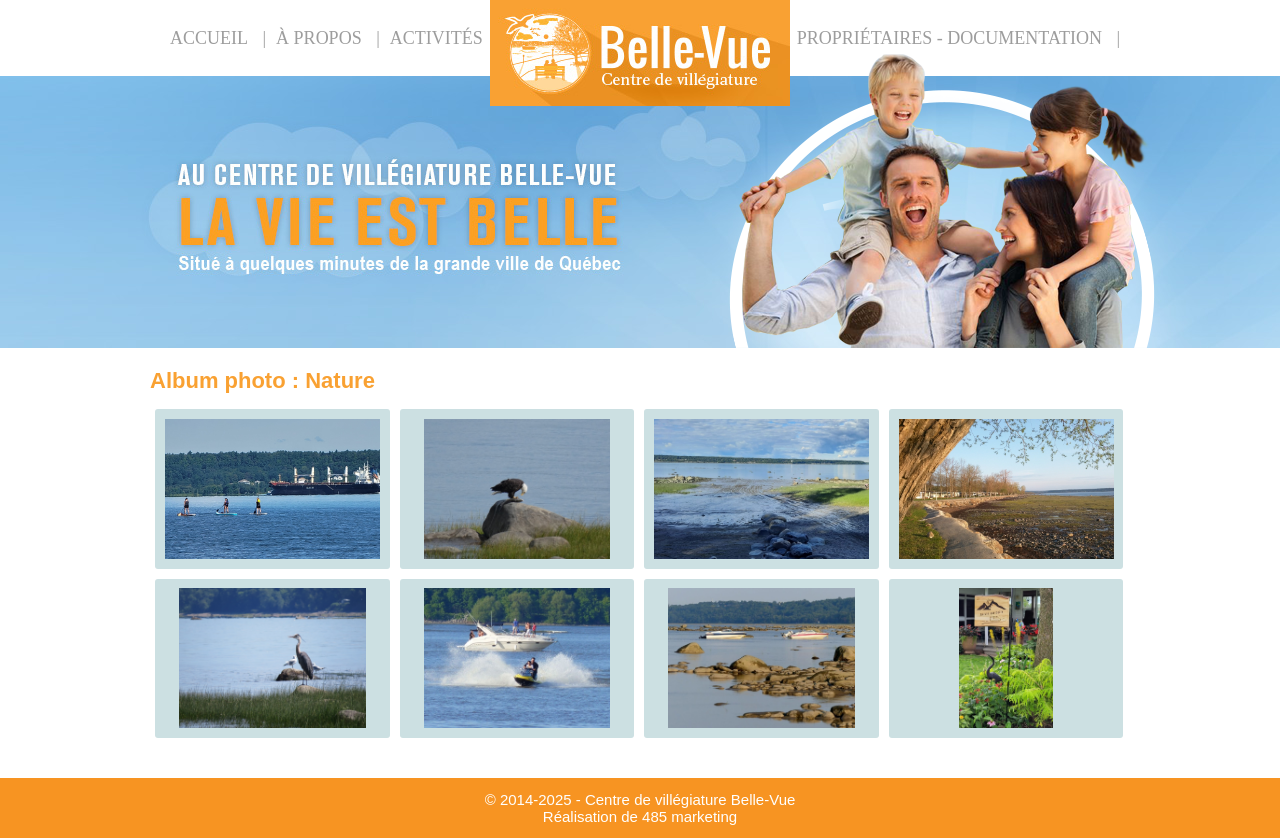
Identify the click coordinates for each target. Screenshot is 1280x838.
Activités (436, 38)
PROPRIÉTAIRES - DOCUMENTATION (949, 38)
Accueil (209, 38)
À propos (319, 38)
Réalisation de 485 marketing (640, 816)
